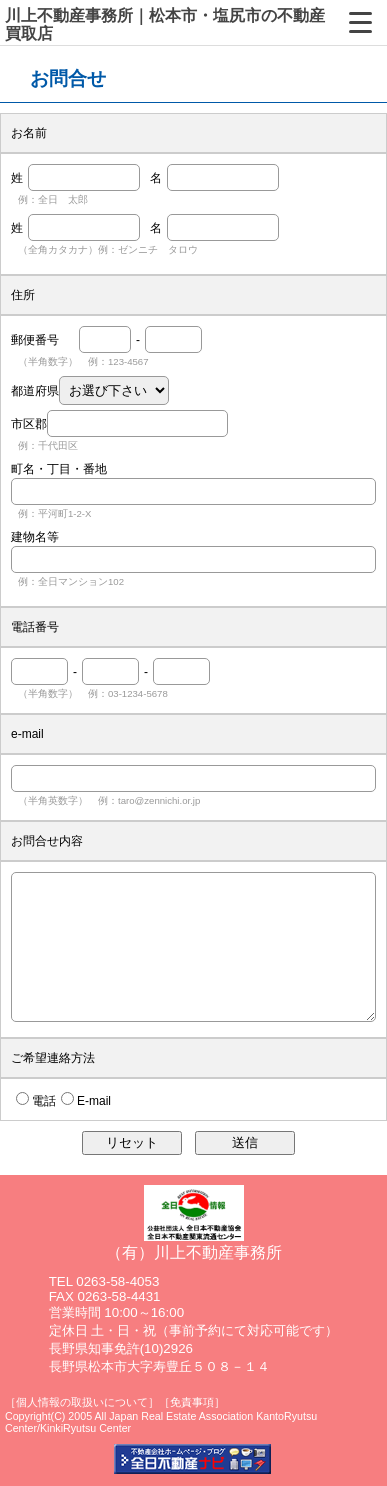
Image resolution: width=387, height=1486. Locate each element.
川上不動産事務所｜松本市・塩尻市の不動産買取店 (165, 24)
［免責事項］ (192, 1402)
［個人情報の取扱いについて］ (82, 1402)
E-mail (94, 1101)
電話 (44, 1101)
